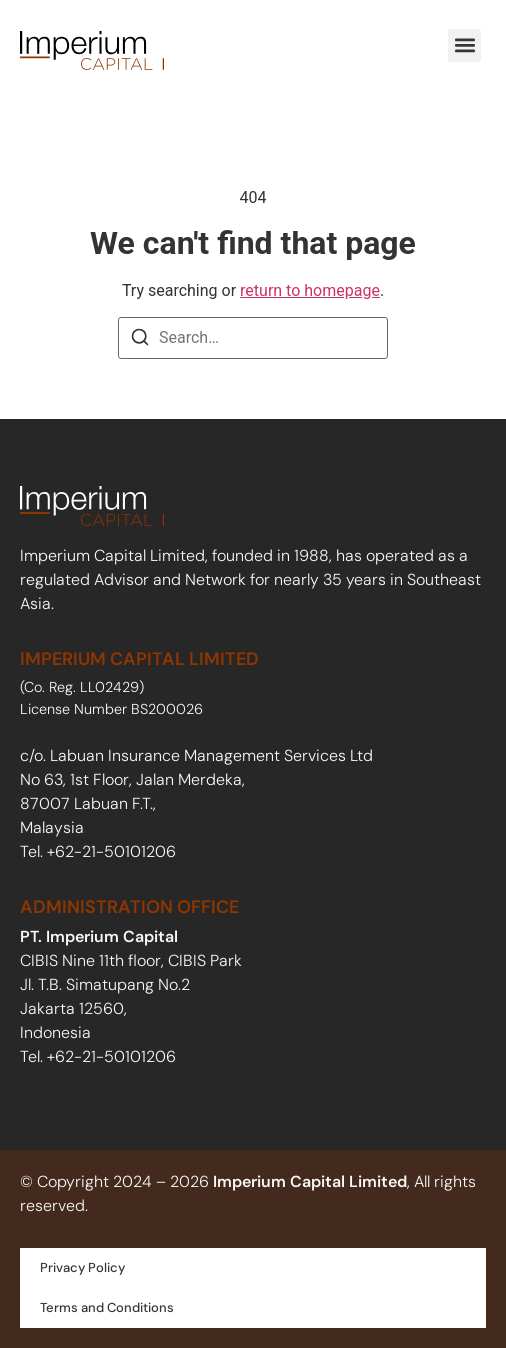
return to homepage (310, 290)
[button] (464, 45)
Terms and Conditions (107, 1307)
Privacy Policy (82, 1267)
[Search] (140, 340)
